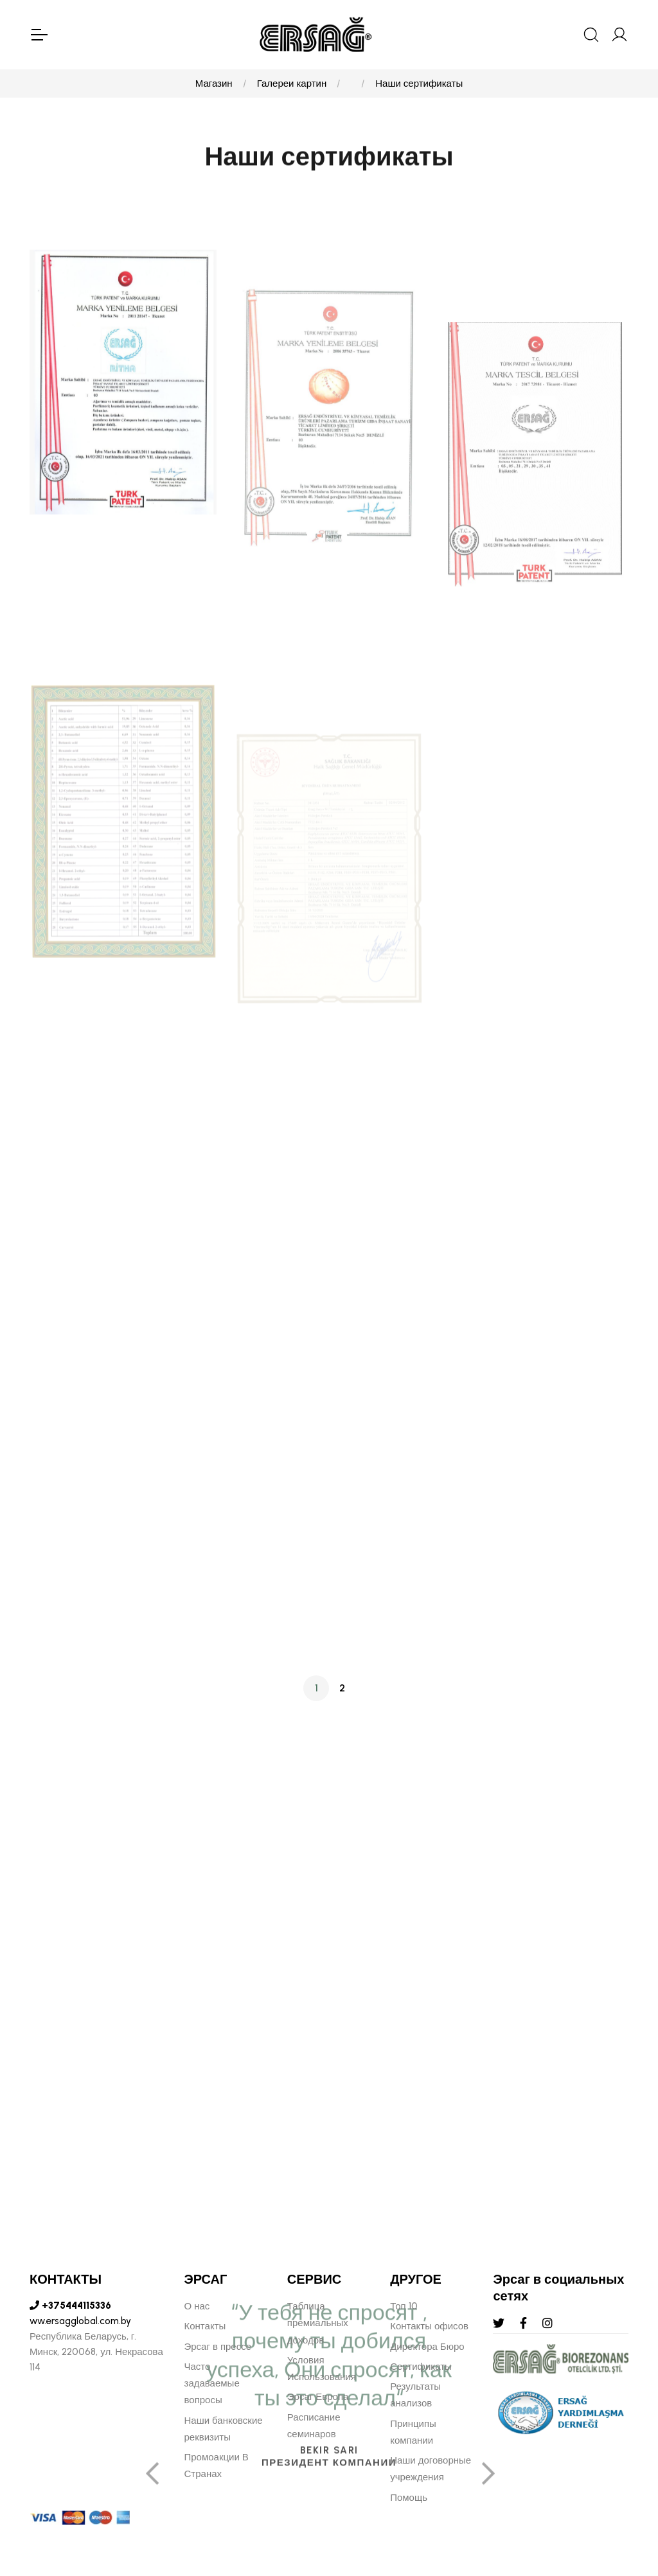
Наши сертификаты (419, 83)
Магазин (214, 83)
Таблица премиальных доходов (317, 2323)
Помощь (408, 2497)
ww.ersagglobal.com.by (80, 2321)
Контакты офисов (429, 2326)
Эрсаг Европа (318, 2397)
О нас (197, 2306)
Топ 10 (403, 2306)
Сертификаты (421, 2366)
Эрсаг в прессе (218, 2346)
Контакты (205, 2326)
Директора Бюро (427, 2346)
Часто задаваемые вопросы (212, 2383)
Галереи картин (292, 83)
